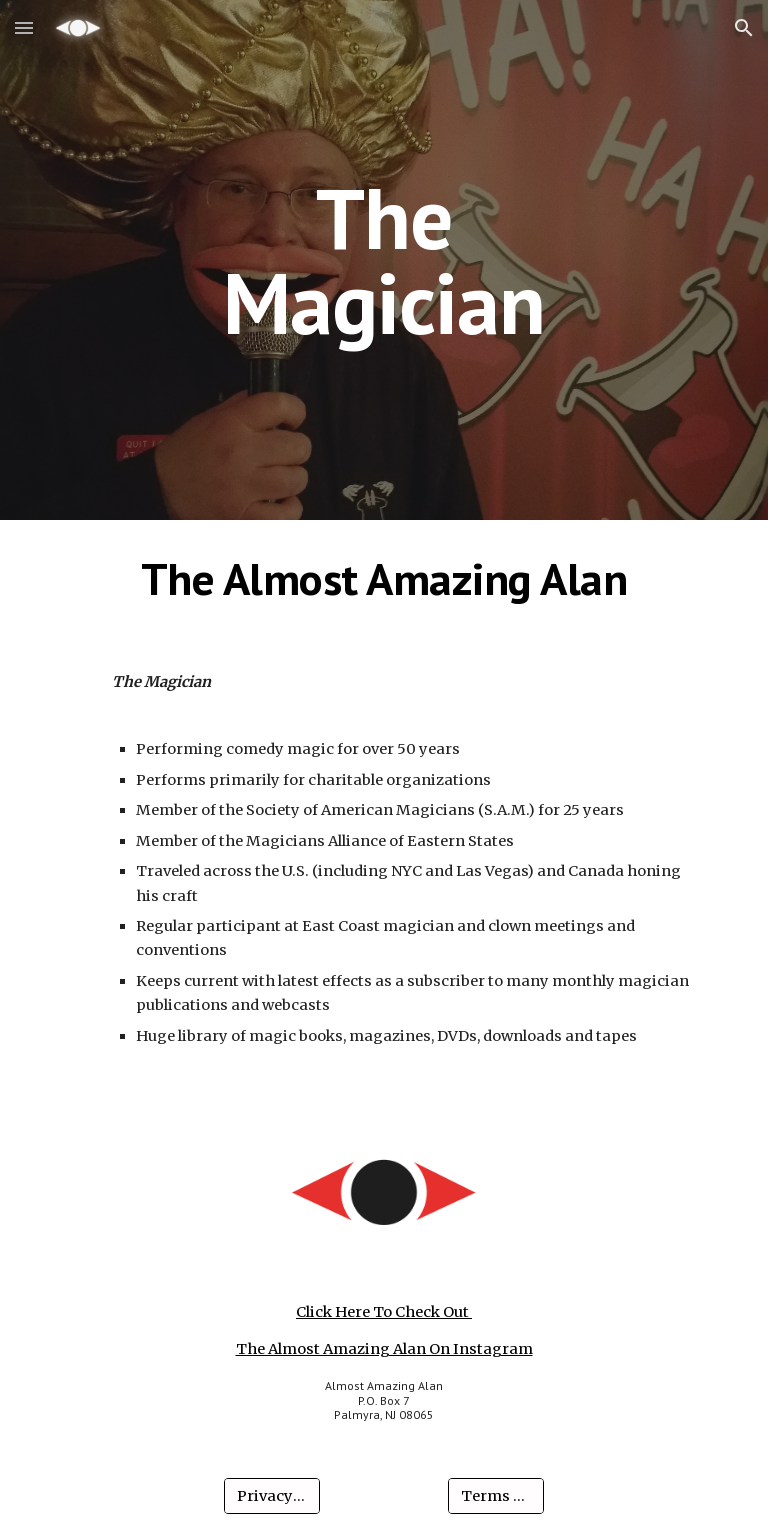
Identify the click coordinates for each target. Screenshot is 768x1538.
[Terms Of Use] (495, 1496)
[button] (24, 27)
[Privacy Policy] (271, 1496)
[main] (383, 260)
